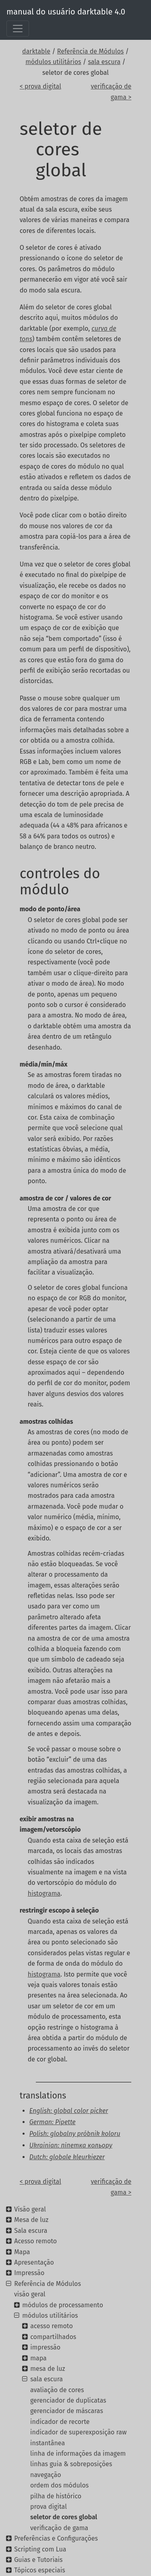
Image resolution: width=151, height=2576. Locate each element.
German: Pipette (52, 2122)
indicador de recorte (60, 2422)
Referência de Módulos (90, 51)
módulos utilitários (53, 62)
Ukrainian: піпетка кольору (70, 2145)
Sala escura (30, 2230)
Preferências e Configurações (56, 2538)
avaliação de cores (57, 2390)
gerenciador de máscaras (66, 2411)
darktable (36, 51)
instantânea (47, 2443)
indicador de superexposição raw (78, 2432)
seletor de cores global (63, 2517)
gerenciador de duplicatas (68, 2400)
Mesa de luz (31, 2220)
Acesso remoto (35, 2241)
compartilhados (53, 2337)
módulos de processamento (62, 2305)
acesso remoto (51, 2326)
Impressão (29, 2273)
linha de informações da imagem (78, 2453)
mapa (38, 2358)
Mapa (22, 2252)
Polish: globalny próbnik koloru (74, 2133)
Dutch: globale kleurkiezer (67, 2157)
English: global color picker (68, 2111)
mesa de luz (47, 2368)
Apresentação (34, 2262)
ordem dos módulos (59, 2485)
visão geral (30, 2294)
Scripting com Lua (40, 2549)
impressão (45, 2347)
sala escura (104, 62)
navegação (45, 2475)
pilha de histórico (55, 2496)
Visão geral (30, 2209)
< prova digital (40, 86)
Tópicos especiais (39, 2570)
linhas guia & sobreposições (71, 2464)
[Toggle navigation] (17, 29)
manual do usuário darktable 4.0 (65, 11)
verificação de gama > (111, 91)
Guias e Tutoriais (38, 2560)
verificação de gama (59, 2528)
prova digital (48, 2506)
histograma (44, 1893)
